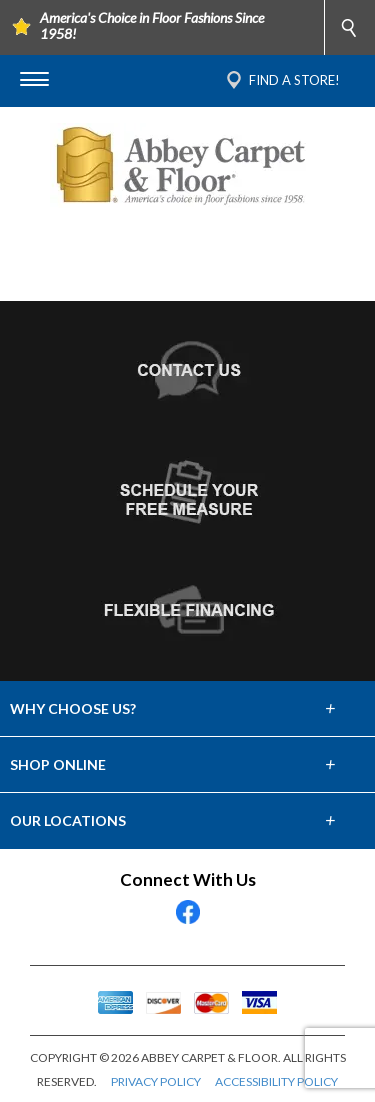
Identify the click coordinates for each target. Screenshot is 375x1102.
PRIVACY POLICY (156, 1081)
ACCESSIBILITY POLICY (276, 1081)
